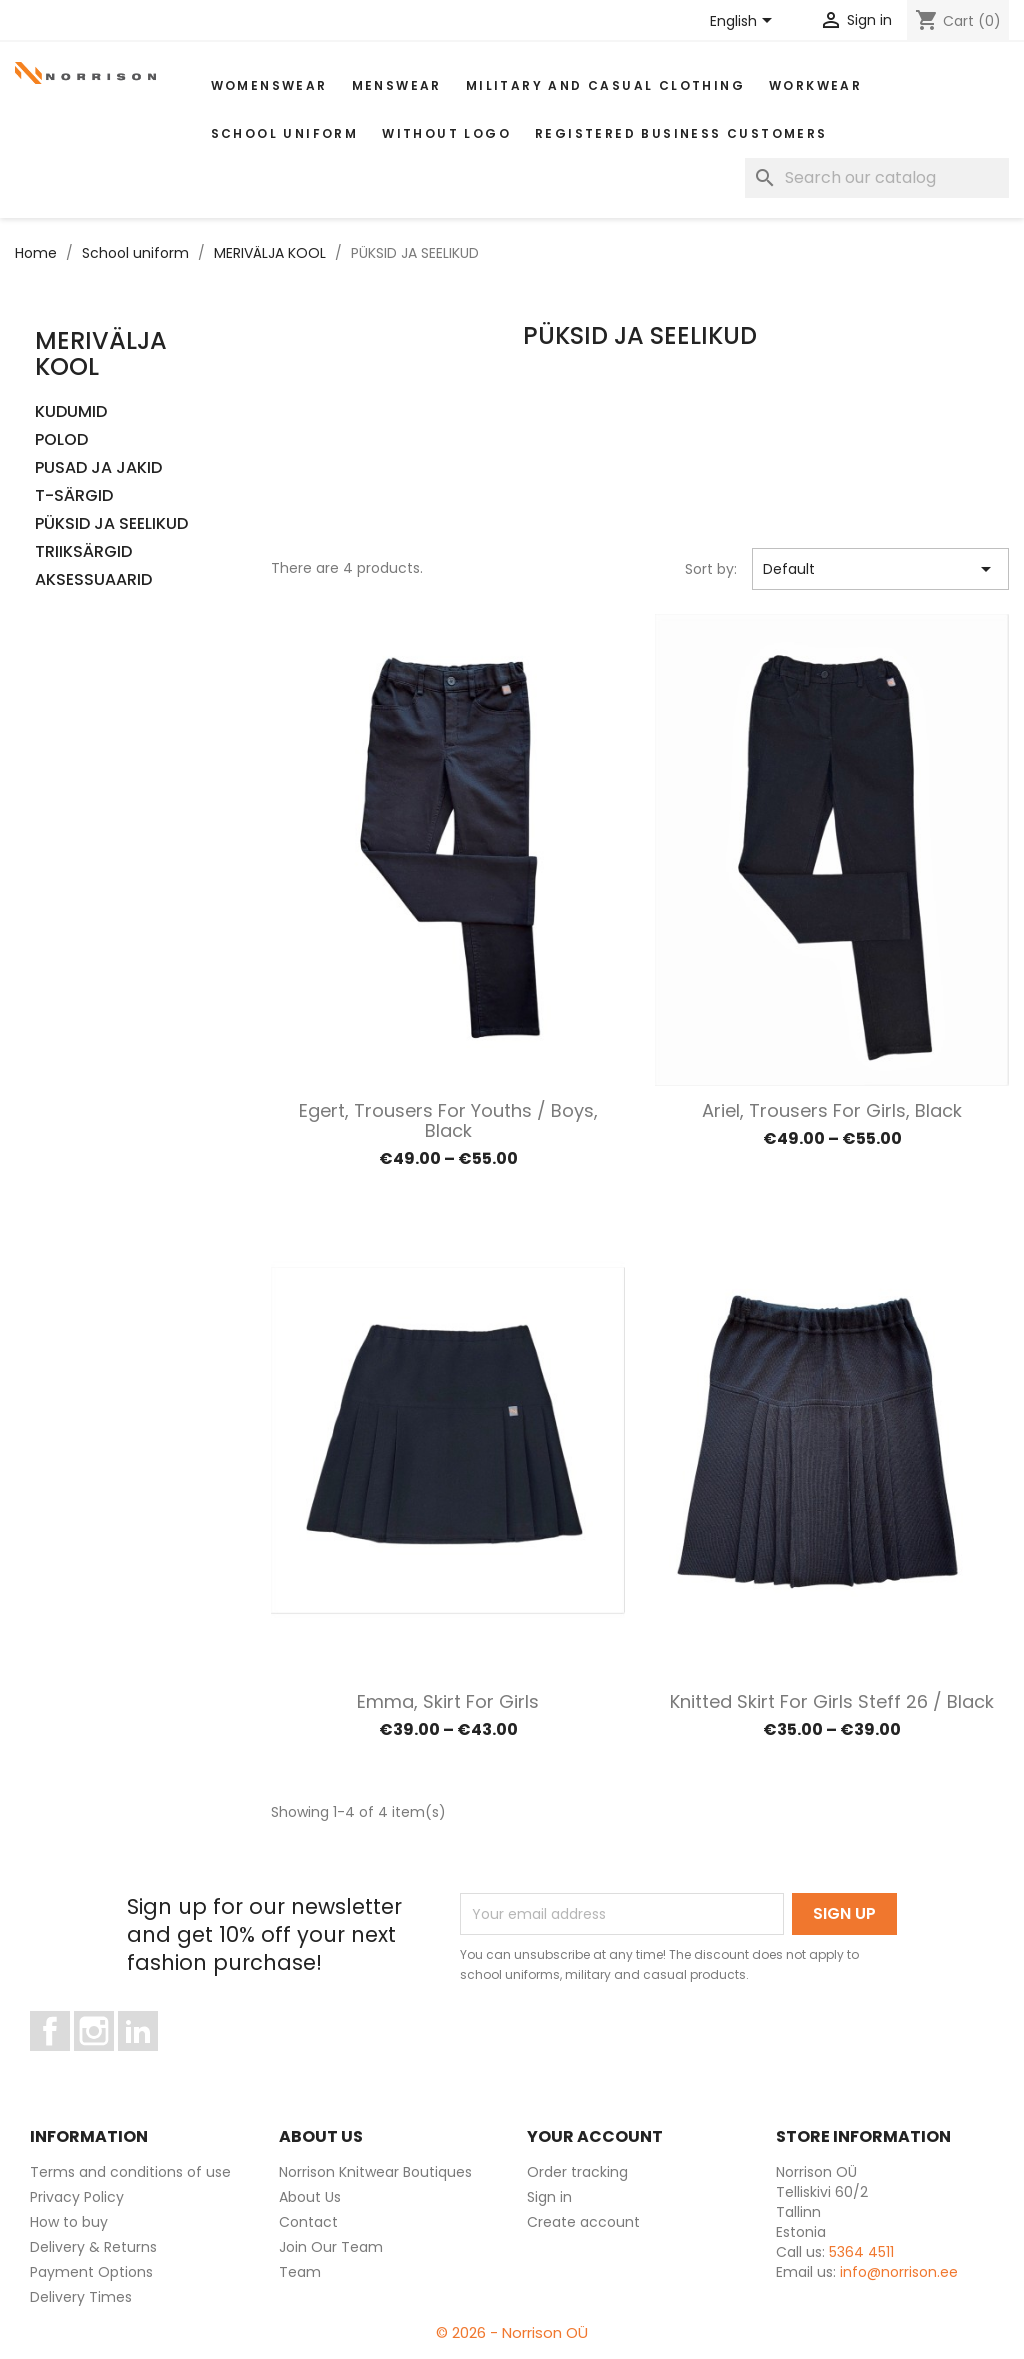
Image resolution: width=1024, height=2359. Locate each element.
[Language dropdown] (744, 22)
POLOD (61, 440)
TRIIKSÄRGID (83, 552)
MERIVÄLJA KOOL (101, 353)
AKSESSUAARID (93, 580)
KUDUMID (71, 412)
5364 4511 (861, 2252)
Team (300, 2272)
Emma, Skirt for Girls (448, 1701)
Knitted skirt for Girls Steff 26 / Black (832, 1701)
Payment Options (91, 2272)
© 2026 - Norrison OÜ (512, 2332)
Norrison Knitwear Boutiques (375, 2172)
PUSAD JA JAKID (98, 468)
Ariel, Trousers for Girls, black (832, 1110)
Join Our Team (331, 2247)
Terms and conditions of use (130, 2172)
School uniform (285, 133)
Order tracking (577, 2172)
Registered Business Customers (681, 133)
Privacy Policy (77, 2197)
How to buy (69, 2222)
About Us (310, 2197)
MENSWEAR (397, 85)
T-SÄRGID (74, 496)
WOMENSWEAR (269, 85)
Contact (308, 2222)
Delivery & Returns (93, 2247)
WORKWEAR (815, 85)
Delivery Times (81, 2297)
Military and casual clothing (605, 85)
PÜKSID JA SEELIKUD (111, 524)
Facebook (69, 2060)
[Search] (877, 178)
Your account (595, 2136)
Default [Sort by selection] (880, 569)
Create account (583, 2222)
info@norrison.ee (899, 2272)
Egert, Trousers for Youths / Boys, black (448, 1120)
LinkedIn (149, 2060)
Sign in (549, 2197)
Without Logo (446, 133)
